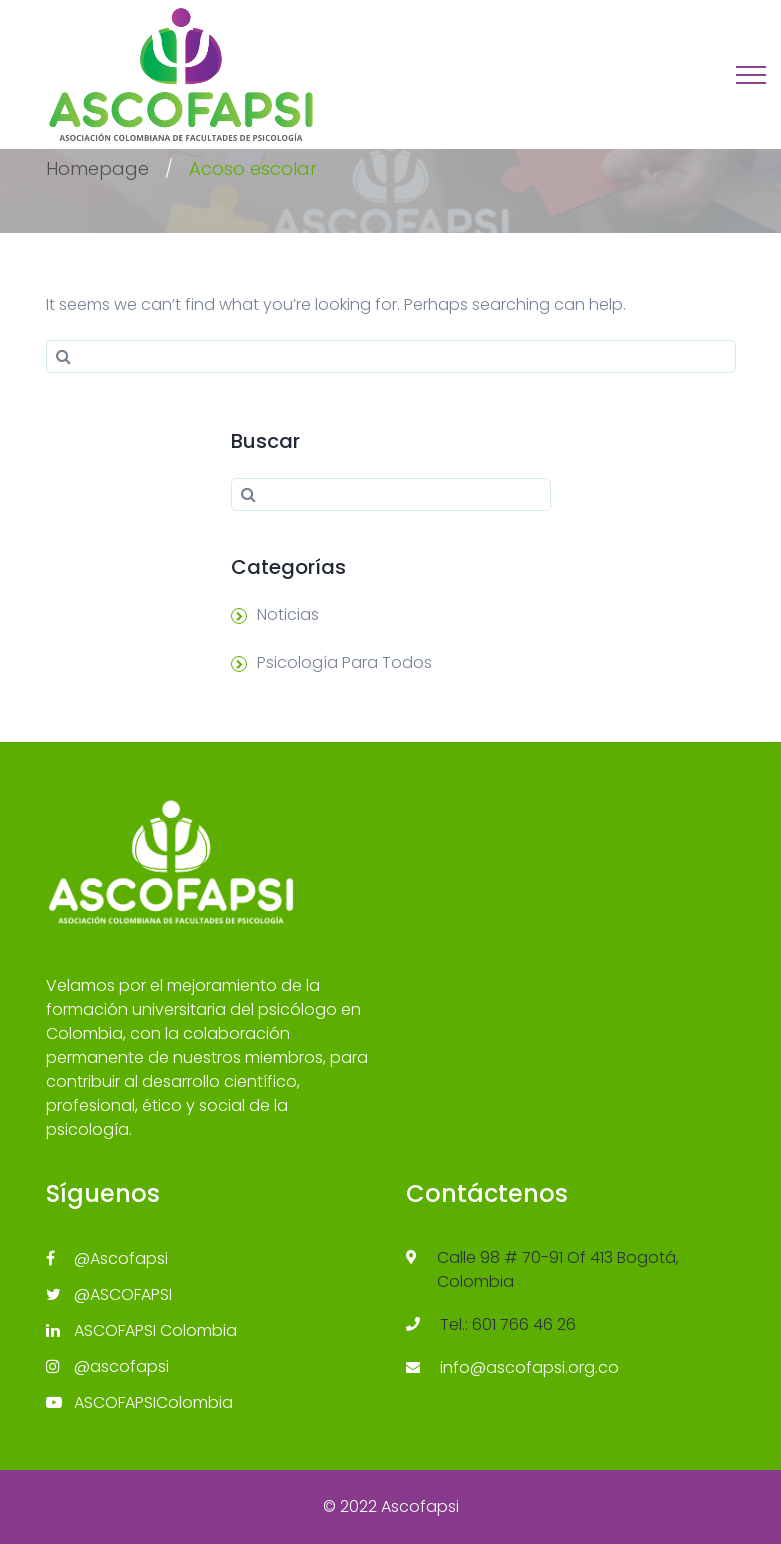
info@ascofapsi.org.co (529, 1367)
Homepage (97, 168)
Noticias (288, 614)
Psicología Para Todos (344, 662)
